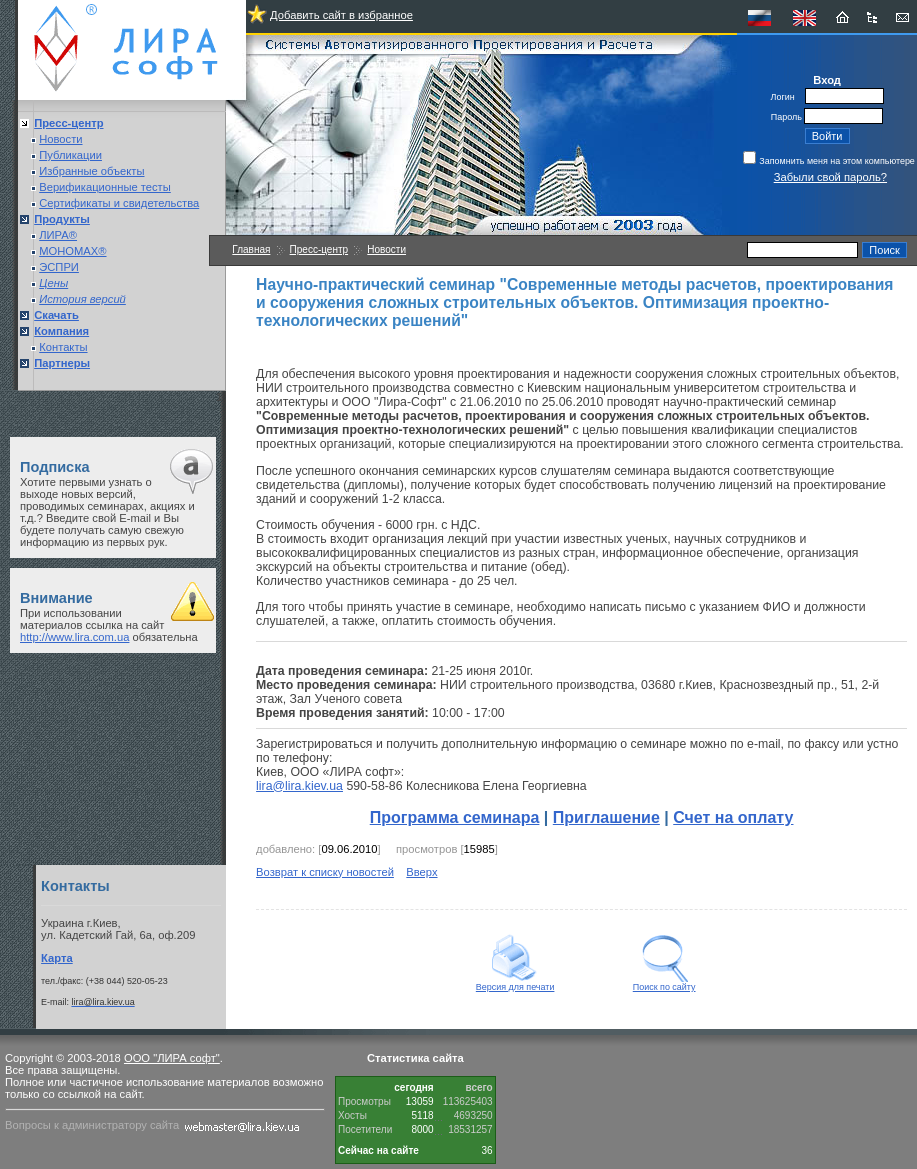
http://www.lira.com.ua (74, 637)
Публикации (70, 155)
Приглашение (606, 817)
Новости (60, 139)
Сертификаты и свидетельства (119, 203)
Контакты (63, 347)
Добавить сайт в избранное (341, 15)
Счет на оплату (733, 817)
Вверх (421, 872)
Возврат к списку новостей (325, 872)
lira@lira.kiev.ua (299, 786)
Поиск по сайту (664, 983)
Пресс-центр (319, 249)
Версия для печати (515, 983)
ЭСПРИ (59, 267)
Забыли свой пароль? (830, 177)
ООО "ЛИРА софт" (172, 1058)
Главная (251, 249)
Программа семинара (455, 817)
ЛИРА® (58, 235)
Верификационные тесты (105, 187)
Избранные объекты (91, 171)
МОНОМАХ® (72, 251)
